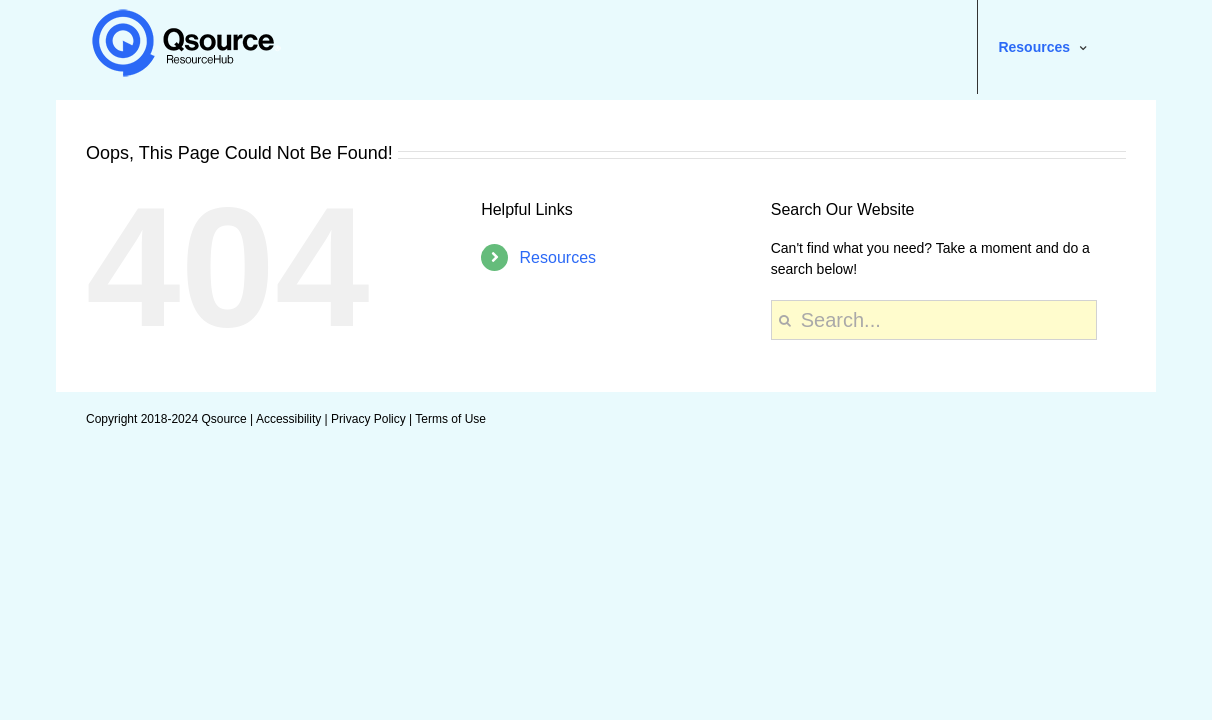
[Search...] (934, 320)
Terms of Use (450, 419)
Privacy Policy (368, 419)
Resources (558, 257)
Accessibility (288, 419)
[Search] (785, 320)
